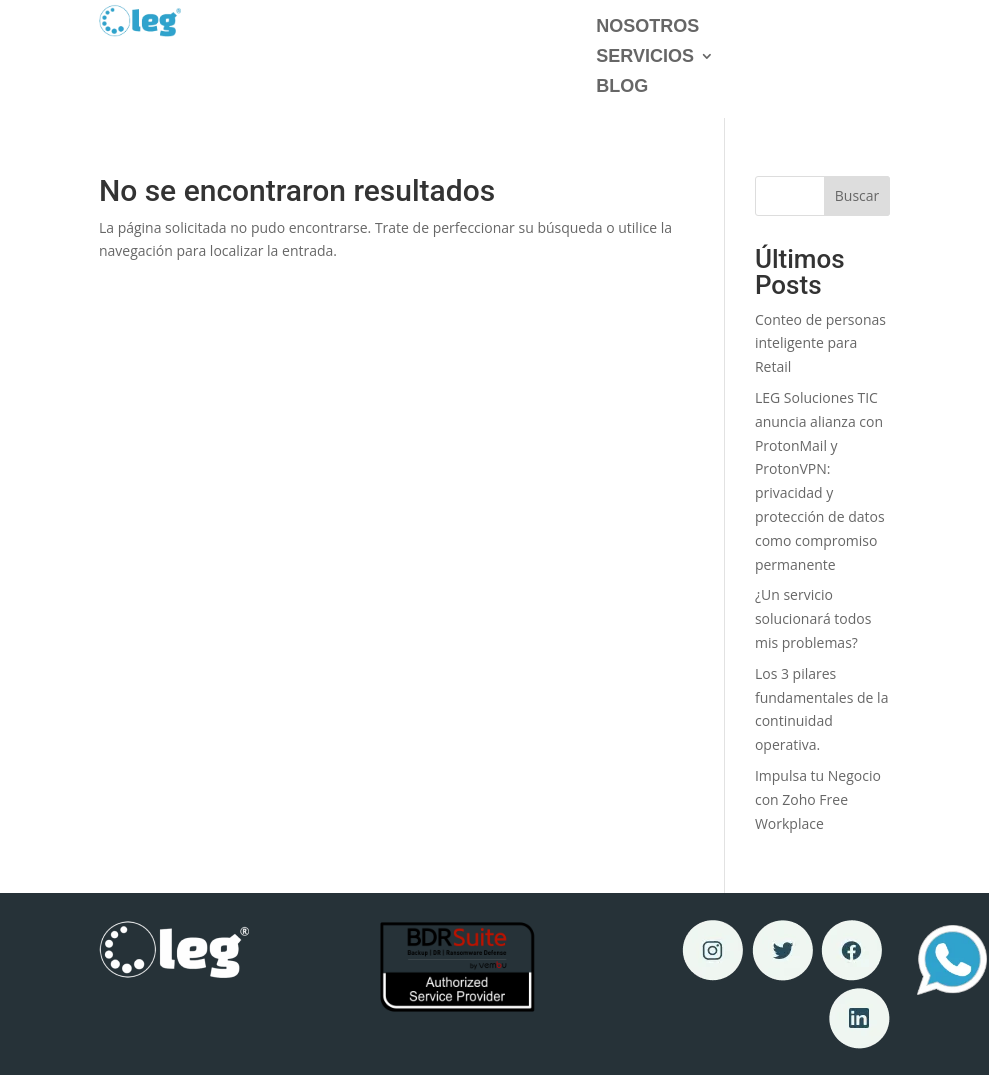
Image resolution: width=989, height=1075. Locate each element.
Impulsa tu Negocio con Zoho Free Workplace (818, 799)
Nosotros (647, 27)
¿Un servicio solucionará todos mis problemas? (813, 618)
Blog (622, 87)
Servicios (645, 57)
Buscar (857, 195)
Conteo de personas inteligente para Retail (820, 343)
